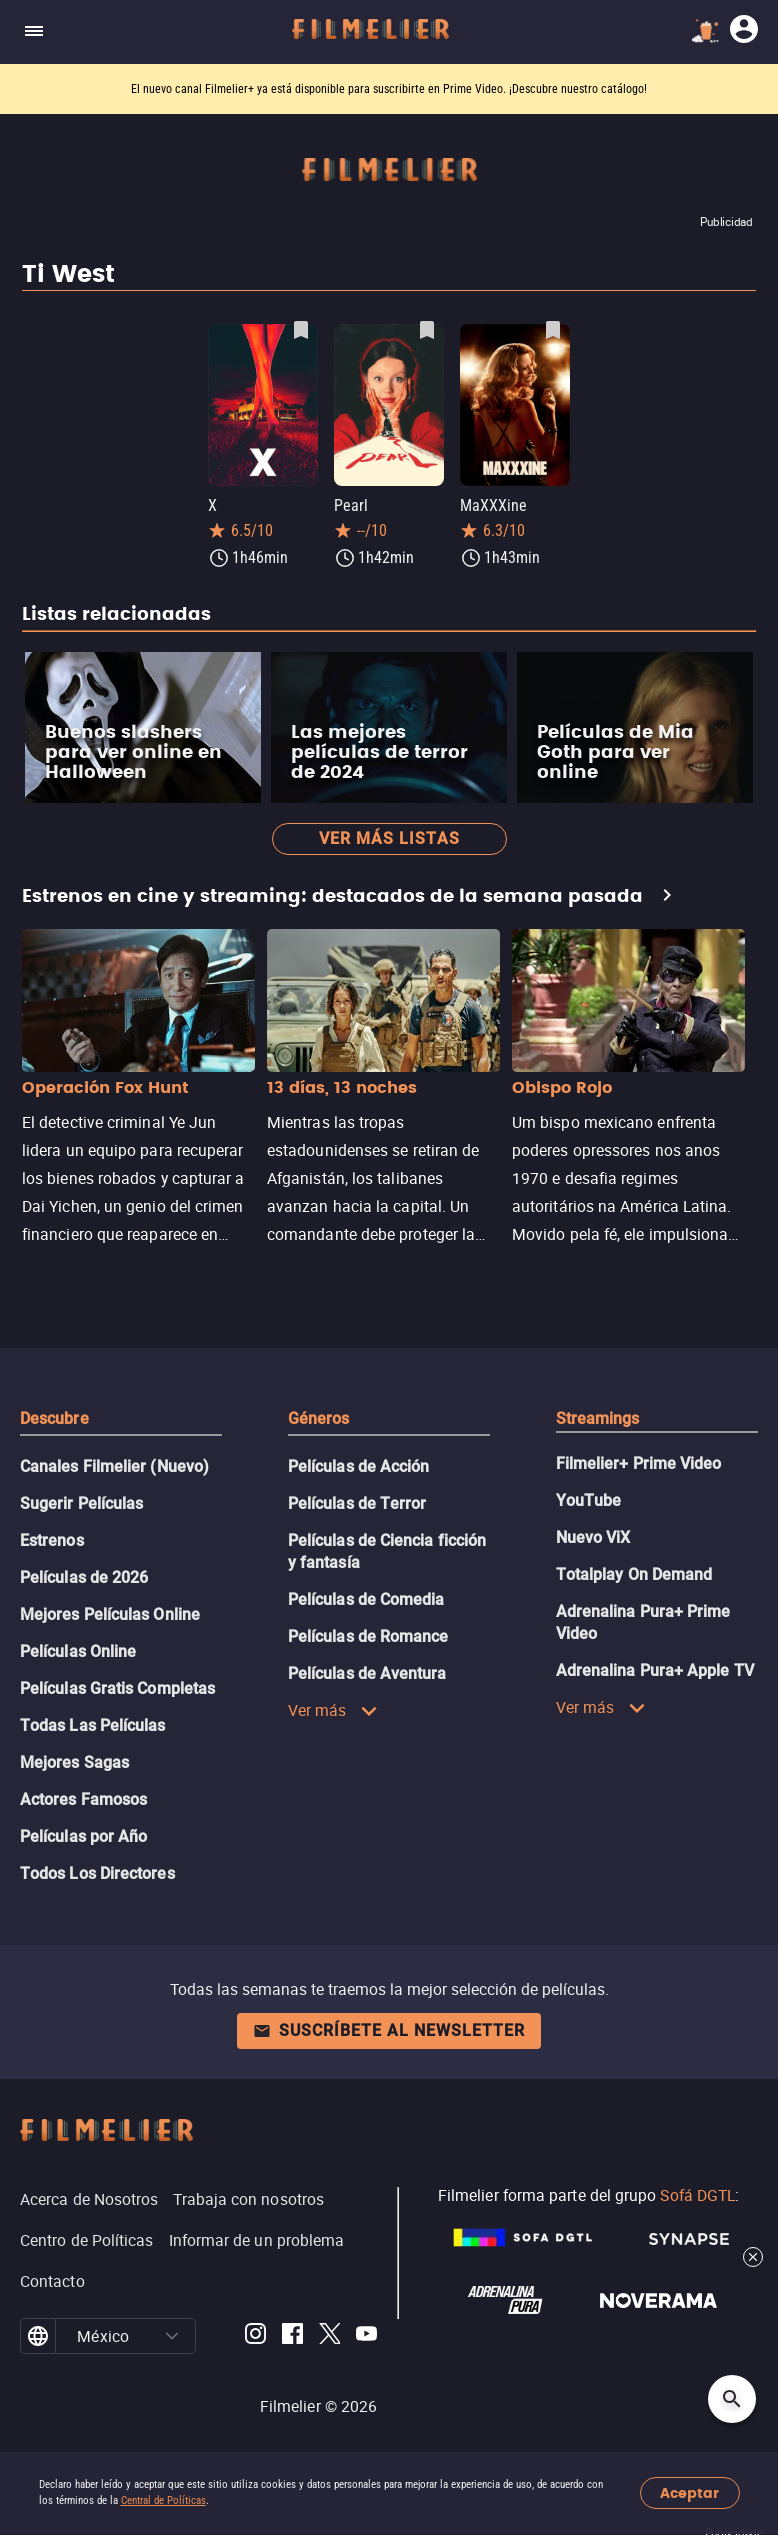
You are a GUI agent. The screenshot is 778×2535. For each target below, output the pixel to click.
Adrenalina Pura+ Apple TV (655, 1670)
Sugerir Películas (81, 1503)
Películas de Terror (357, 1503)
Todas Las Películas (93, 1725)
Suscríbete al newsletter (389, 2030)
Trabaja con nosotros (248, 2199)
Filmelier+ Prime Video (639, 1463)
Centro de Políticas (87, 2240)
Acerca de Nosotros (89, 2199)
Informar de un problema (257, 2240)
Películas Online (78, 1651)
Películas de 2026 (84, 1577)
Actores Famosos (83, 1799)
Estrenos (52, 1540)
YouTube (589, 1500)
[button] (172, 2336)
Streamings (598, 1418)
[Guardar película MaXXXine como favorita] (553, 330)
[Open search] (732, 2399)
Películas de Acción (359, 1466)
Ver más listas (389, 838)
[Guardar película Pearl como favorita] (427, 330)
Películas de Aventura (367, 1673)
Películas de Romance (368, 1636)
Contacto (52, 2281)
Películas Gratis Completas (117, 1688)
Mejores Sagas (74, 1762)
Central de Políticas (163, 2500)
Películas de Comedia (366, 1599)
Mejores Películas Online (110, 1614)
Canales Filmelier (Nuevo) (114, 1466)
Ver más (333, 1710)
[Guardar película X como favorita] (301, 330)
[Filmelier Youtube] (366, 2336)
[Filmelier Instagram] (255, 2336)
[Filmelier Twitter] (329, 2336)
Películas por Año (83, 1836)
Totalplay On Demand (634, 1574)
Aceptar (689, 2493)
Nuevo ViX (593, 1537)
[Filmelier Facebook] (292, 2336)
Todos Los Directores (97, 1873)
